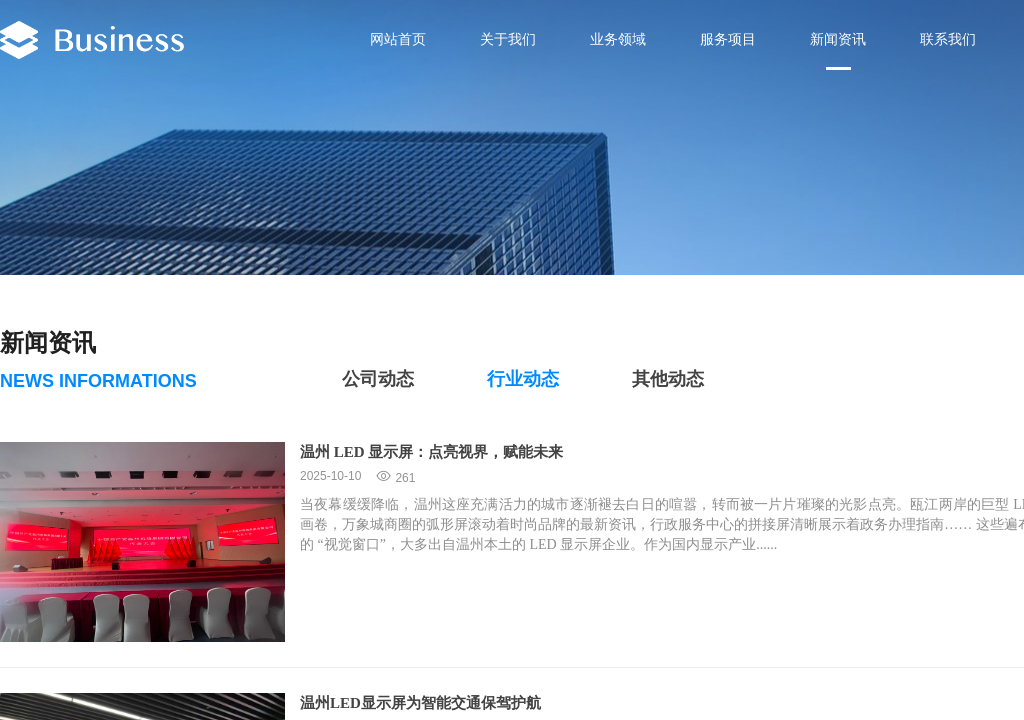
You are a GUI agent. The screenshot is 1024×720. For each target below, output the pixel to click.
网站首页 (398, 39)
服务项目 (728, 39)
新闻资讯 (838, 39)
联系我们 (948, 39)
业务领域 (618, 39)
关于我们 (508, 39)
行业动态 (523, 379)
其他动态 (668, 379)
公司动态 (378, 379)
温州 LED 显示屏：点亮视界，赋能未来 (431, 452)
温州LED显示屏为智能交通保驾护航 (420, 703)
